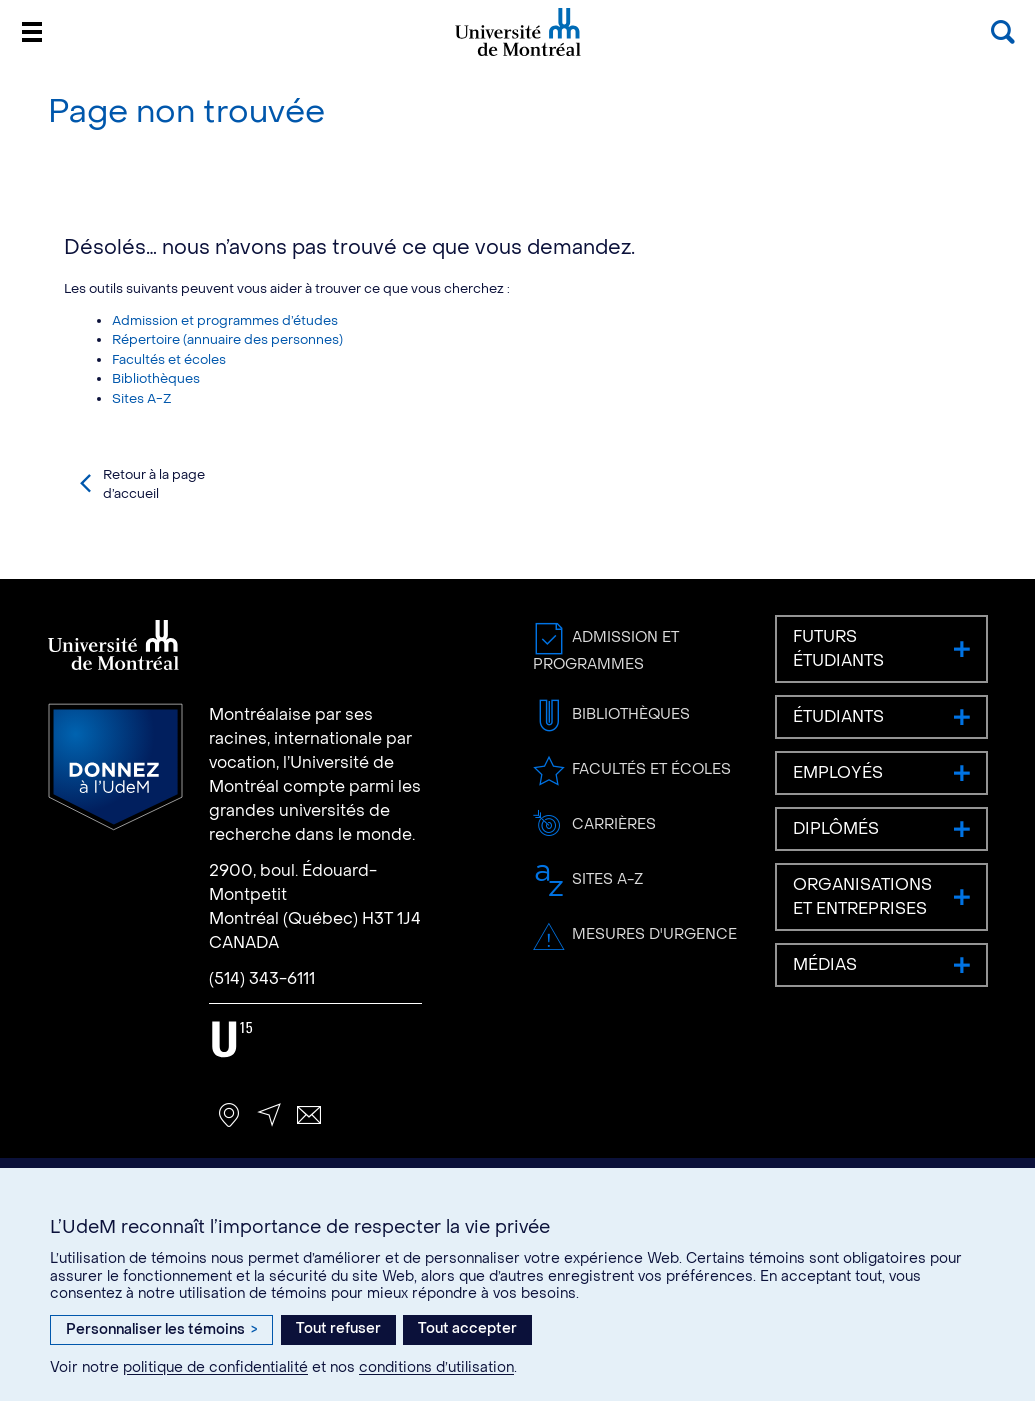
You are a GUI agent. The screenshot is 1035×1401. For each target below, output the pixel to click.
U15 (231, 1040)
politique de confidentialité (215, 1367)
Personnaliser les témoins (161, 1329)
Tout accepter (467, 1328)
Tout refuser (338, 1328)
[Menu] (32, 32)
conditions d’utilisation (436, 1367)
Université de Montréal (518, 54)
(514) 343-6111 (262, 978)
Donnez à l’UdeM (115, 767)
